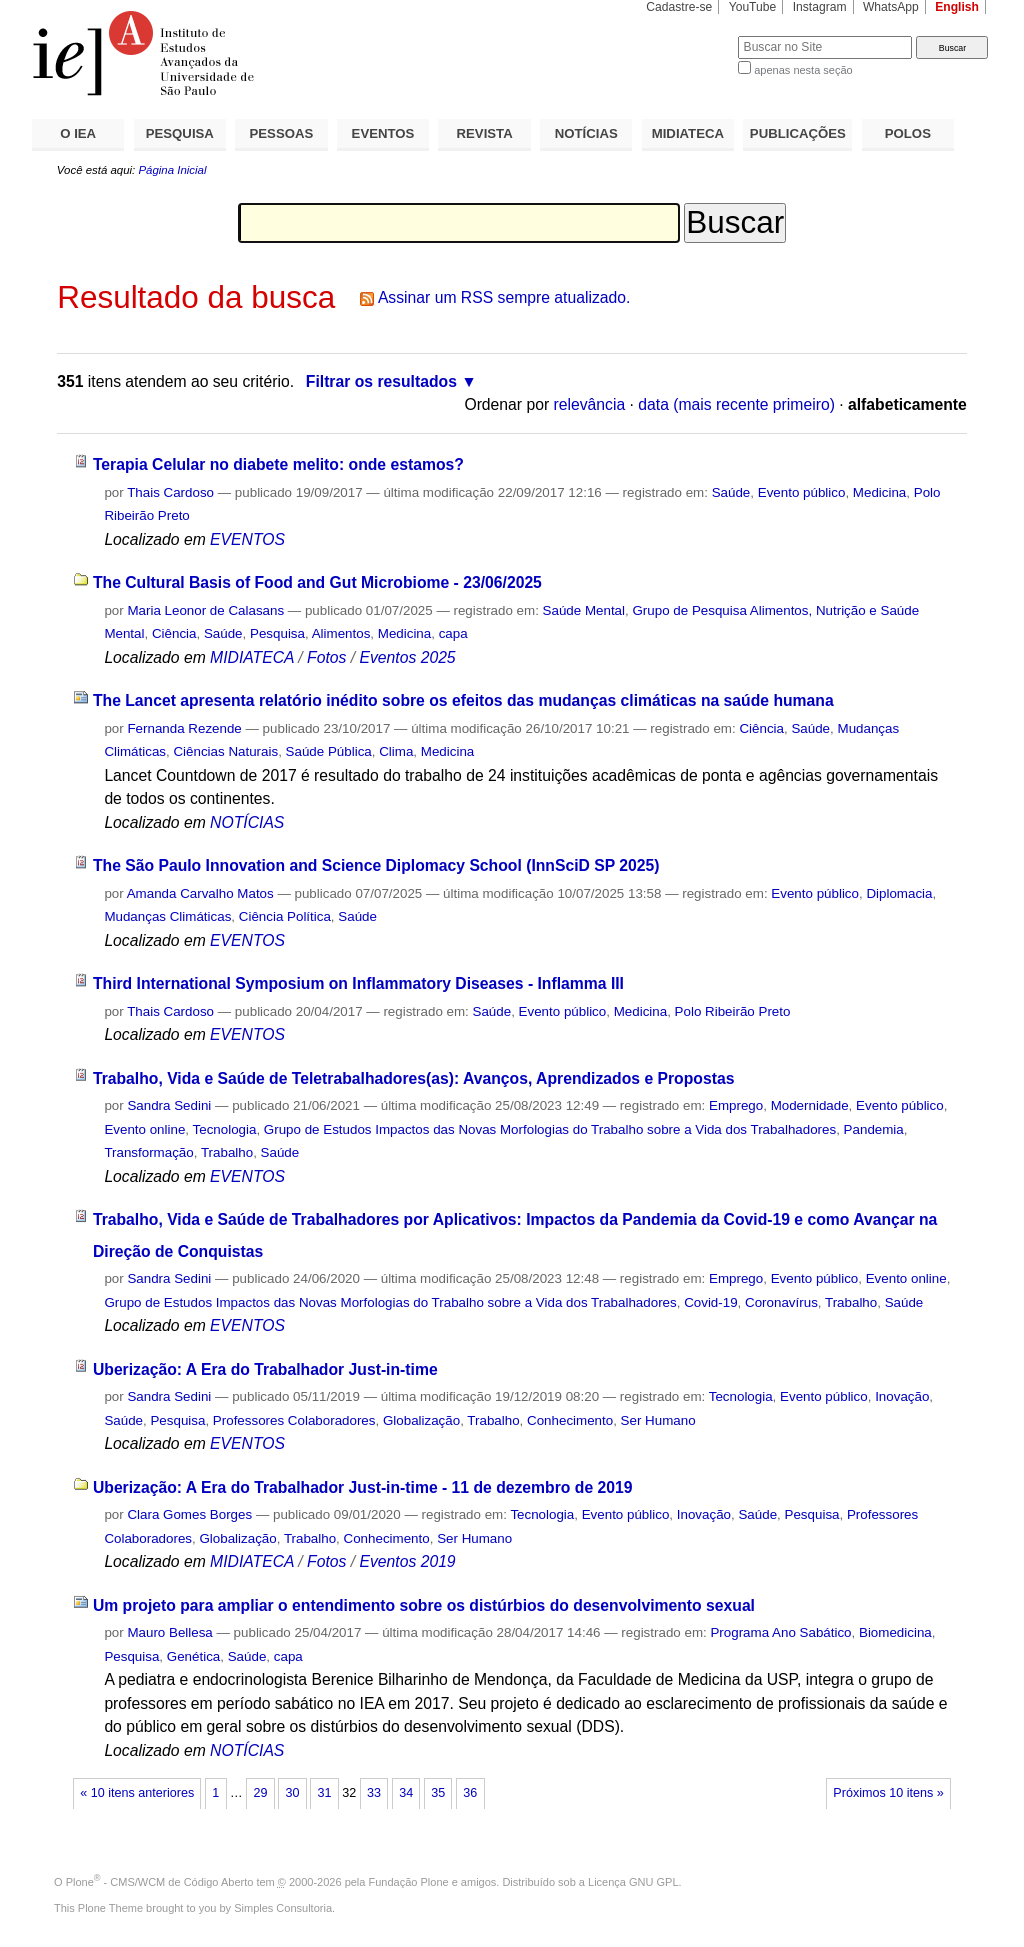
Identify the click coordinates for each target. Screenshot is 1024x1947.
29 (260, 1793)
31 (325, 1793)
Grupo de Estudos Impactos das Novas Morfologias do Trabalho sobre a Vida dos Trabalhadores (550, 1129)
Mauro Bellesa (169, 1632)
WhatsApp (891, 7)
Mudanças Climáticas (167, 916)
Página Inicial (172, 170)
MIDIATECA (688, 133)
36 (470, 1793)
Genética (193, 1656)
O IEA (78, 133)
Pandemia (874, 1129)
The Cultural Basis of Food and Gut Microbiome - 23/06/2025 (317, 582)
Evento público (802, 492)
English (957, 7)
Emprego (736, 1105)
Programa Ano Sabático (780, 1632)
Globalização (421, 1420)
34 (406, 1793)
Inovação (902, 1396)
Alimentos (341, 633)
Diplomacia (899, 893)
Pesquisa (277, 633)
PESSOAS (282, 133)
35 (438, 1793)
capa (453, 633)
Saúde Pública (329, 751)
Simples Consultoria (283, 1908)
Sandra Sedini (169, 1105)
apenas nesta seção (803, 70)
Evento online (144, 1129)
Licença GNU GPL (633, 1882)
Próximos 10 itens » (888, 1793)
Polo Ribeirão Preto (733, 1011)
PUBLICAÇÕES (798, 133)
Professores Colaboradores (294, 1420)
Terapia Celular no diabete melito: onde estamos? (278, 464)
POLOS (908, 133)
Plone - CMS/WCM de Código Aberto (160, 1882)
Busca (689, 35)
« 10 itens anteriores (137, 1793)
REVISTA (485, 133)
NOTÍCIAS (586, 133)
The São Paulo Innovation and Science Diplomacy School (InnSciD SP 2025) (376, 865)
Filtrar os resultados (381, 381)
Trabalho (227, 1152)
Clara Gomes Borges (189, 1514)
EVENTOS (383, 133)
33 (374, 1793)
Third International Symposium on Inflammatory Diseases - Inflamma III (358, 983)
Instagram (820, 7)
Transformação (148, 1152)
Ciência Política (285, 916)
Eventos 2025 (407, 657)
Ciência (174, 633)
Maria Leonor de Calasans (205, 610)
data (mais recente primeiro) (736, 404)
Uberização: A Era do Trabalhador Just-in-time (265, 1369)
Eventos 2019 (407, 1561)
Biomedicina (895, 1632)
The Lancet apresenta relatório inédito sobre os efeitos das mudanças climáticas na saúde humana (463, 700)
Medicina (879, 492)
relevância (590, 404)
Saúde (731, 492)
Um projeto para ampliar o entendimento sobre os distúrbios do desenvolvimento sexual (424, 1605)
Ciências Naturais (225, 751)
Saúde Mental (584, 610)
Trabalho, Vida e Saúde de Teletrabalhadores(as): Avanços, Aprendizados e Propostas (413, 1078)
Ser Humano (658, 1420)
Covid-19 (710, 1302)
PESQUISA (180, 133)
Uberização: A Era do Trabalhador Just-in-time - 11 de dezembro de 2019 (363, 1487)
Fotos (326, 657)
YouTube (753, 7)
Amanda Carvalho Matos (200, 893)
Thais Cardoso (170, 492)
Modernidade (810, 1105)
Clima (396, 751)
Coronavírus (781, 1302)
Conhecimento (570, 1420)
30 (292, 1793)
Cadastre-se (679, 7)
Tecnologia (225, 1129)
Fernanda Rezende (184, 728)
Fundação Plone (409, 1882)
